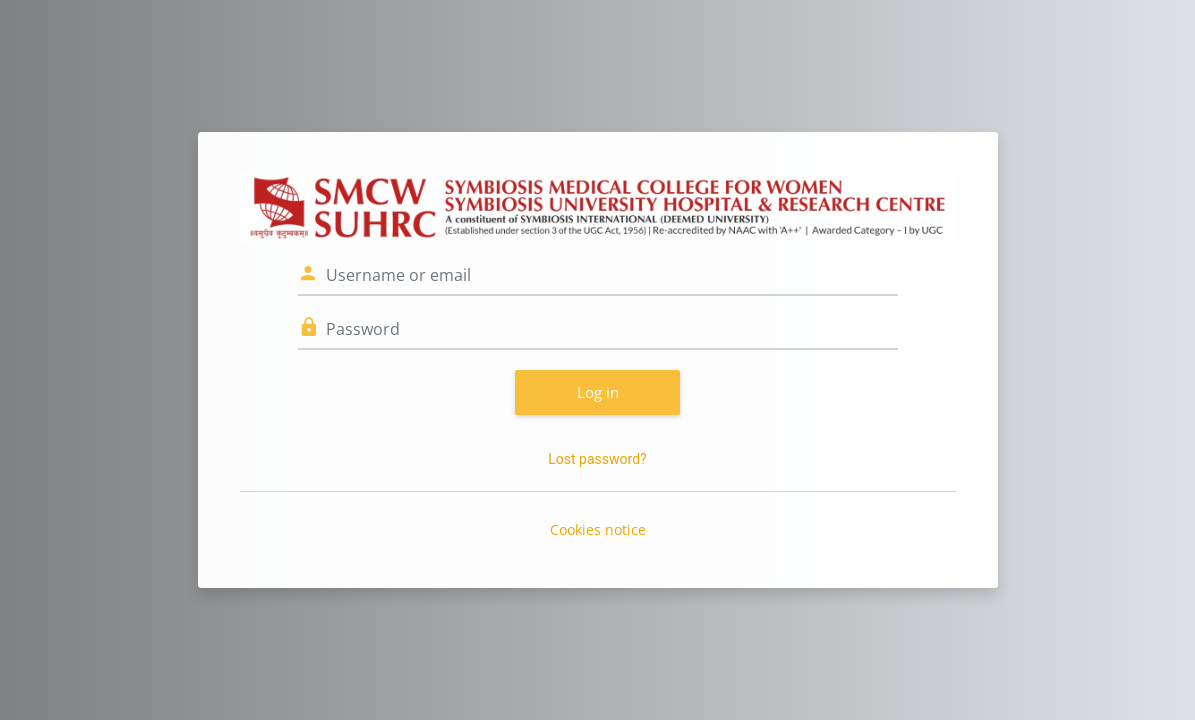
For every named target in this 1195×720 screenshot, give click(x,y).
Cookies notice (598, 529)
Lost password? (597, 459)
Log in (598, 392)
